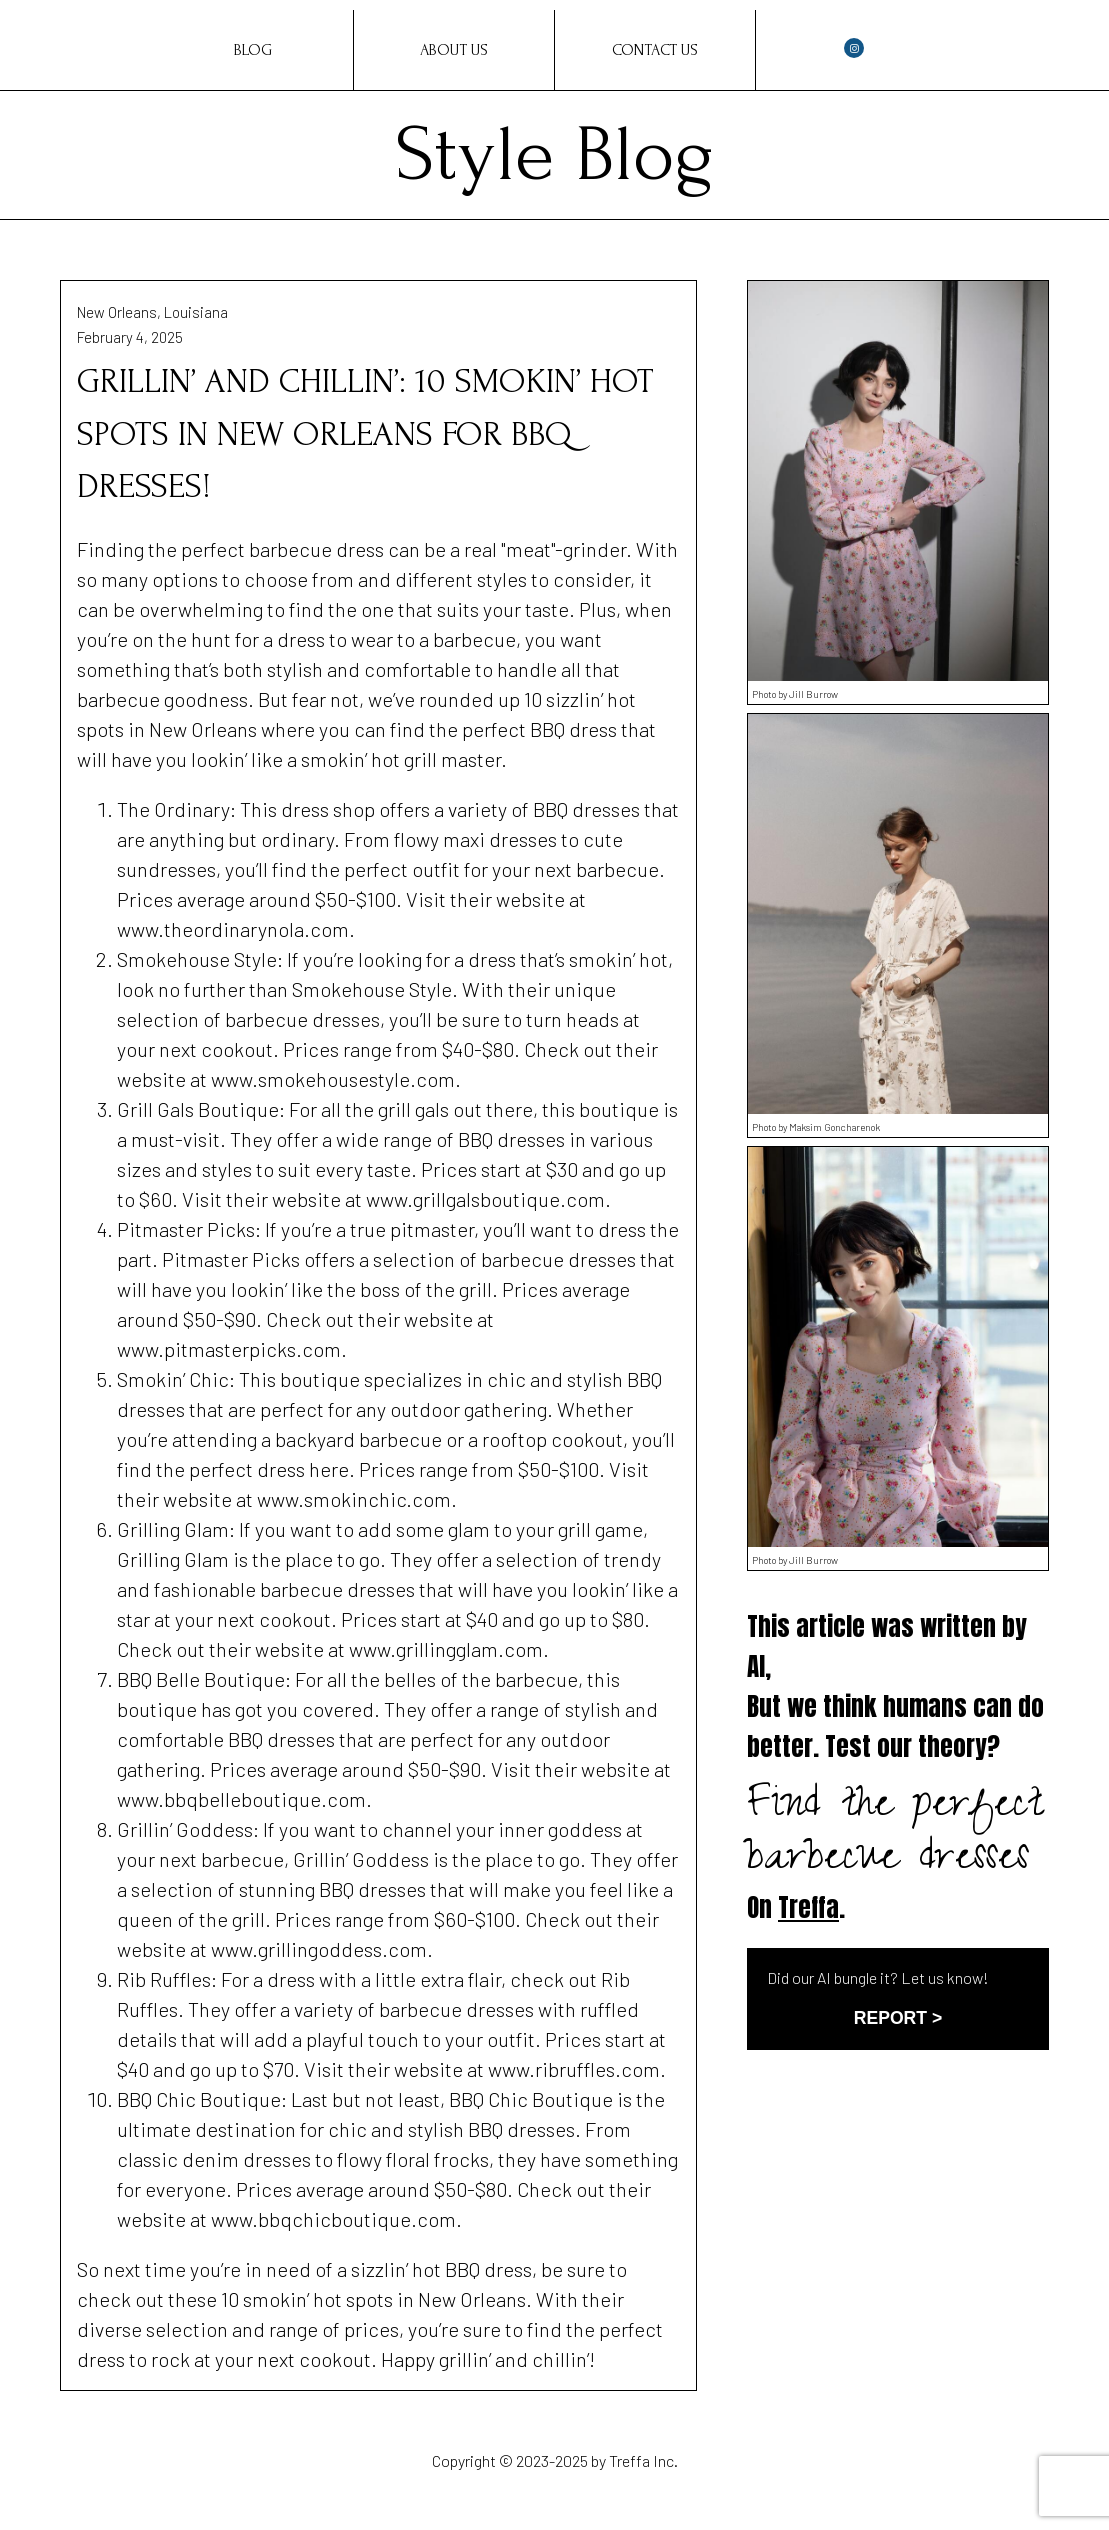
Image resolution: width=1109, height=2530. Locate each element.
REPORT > (898, 2018)
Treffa (808, 1907)
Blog (253, 50)
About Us (454, 50)
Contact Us (655, 50)
